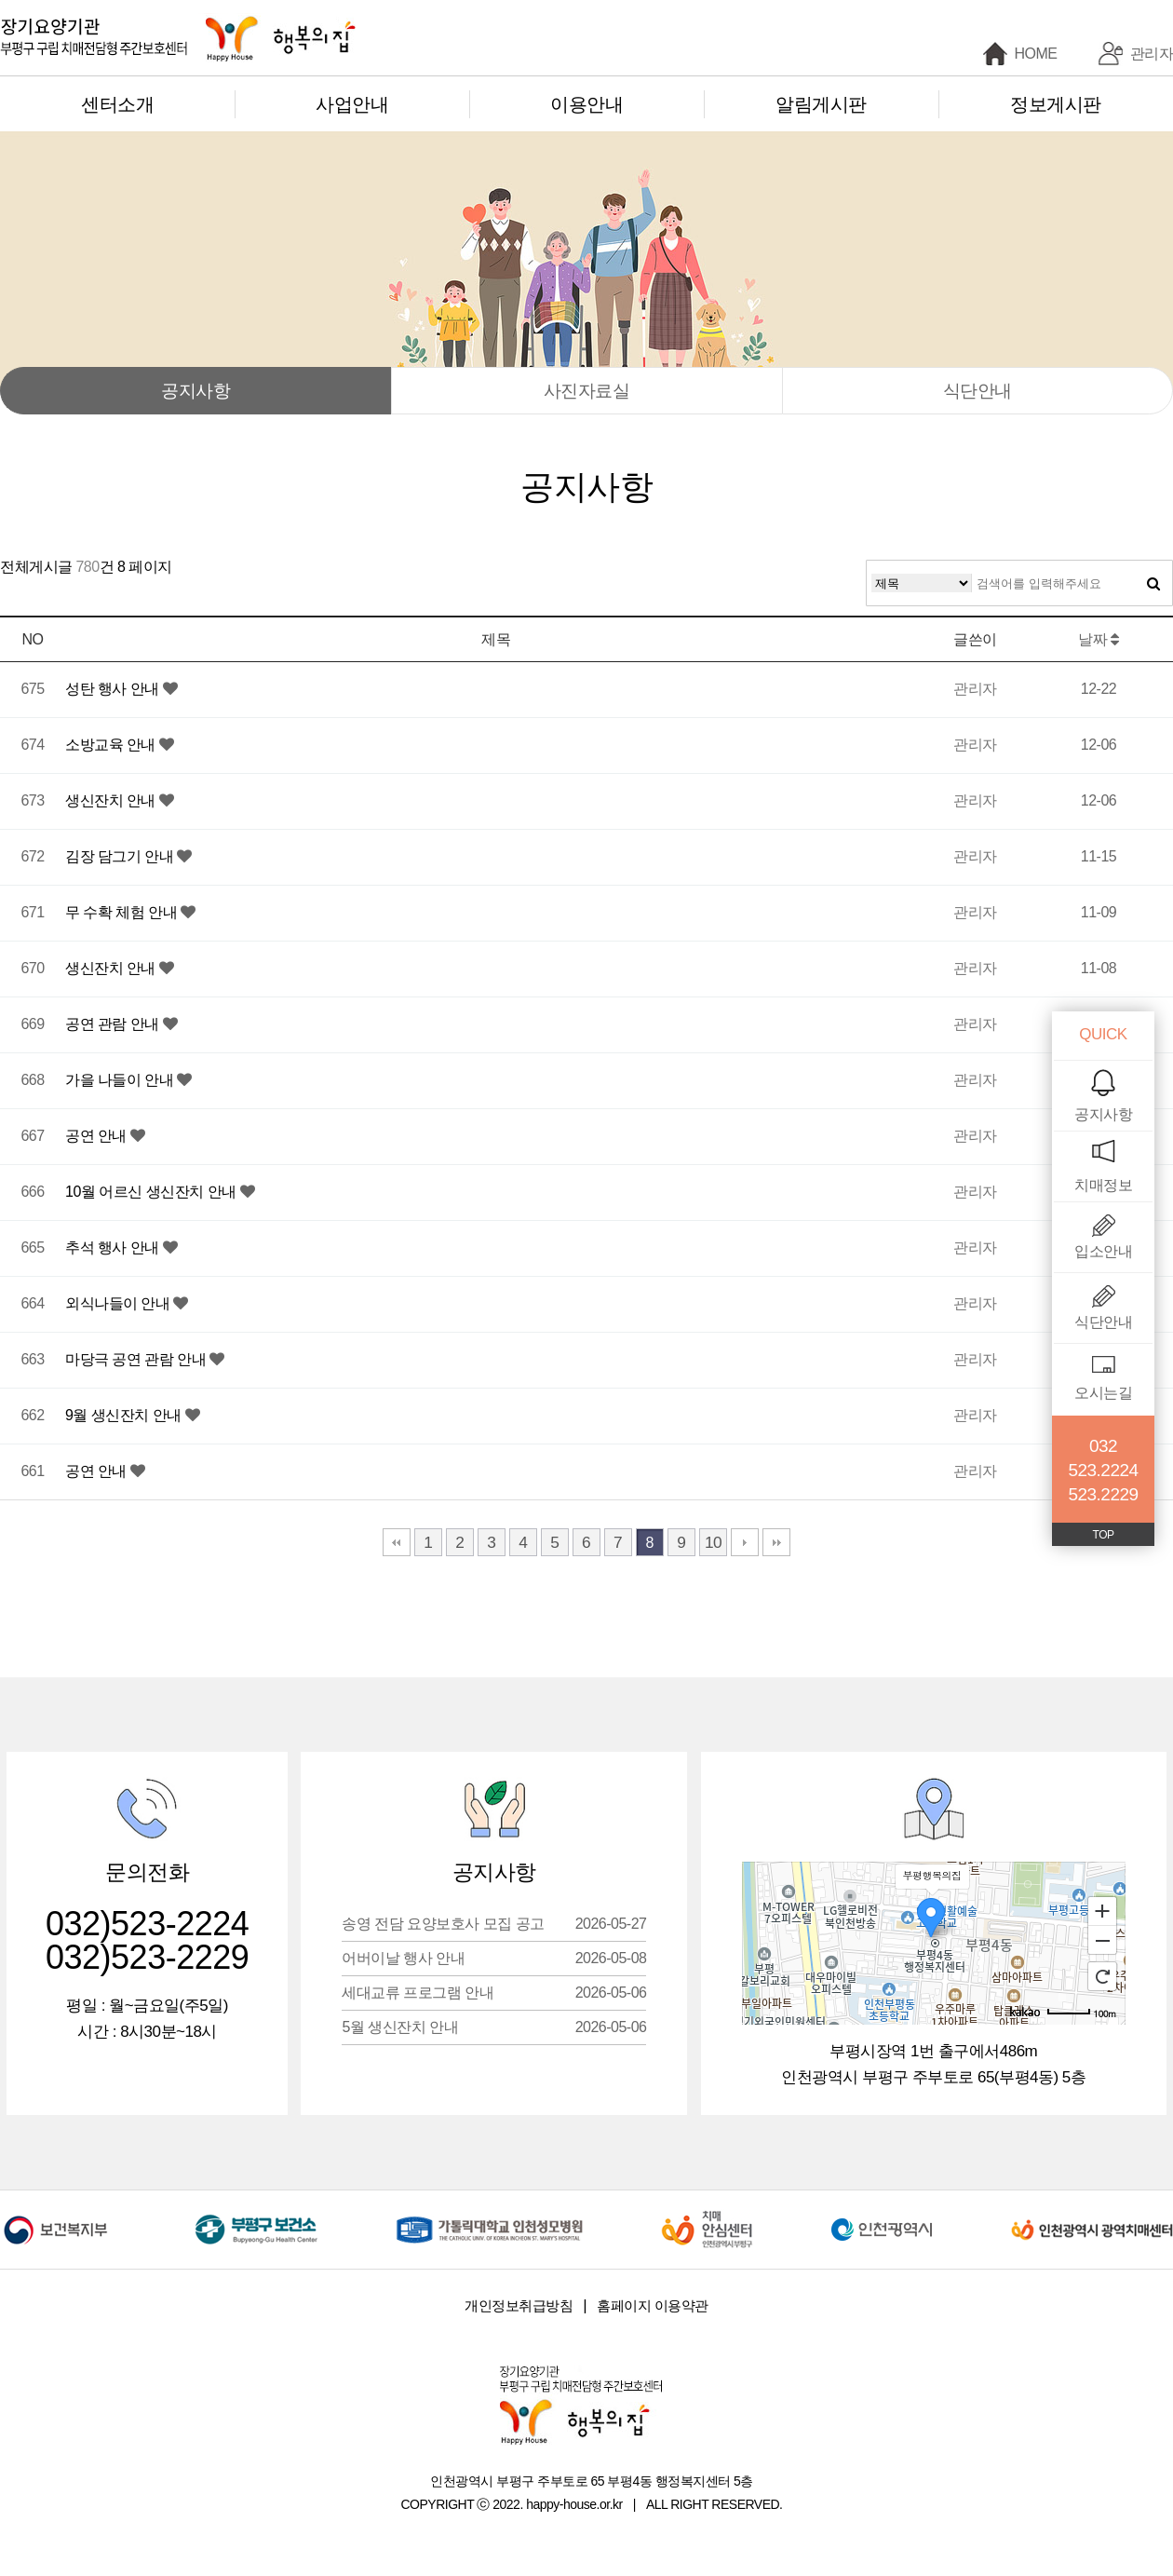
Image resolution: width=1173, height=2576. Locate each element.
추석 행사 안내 (114, 1247)
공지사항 (195, 390)
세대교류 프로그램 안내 (494, 1992)
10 (713, 1542)
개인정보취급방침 (519, 2305)
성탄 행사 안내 (114, 689)
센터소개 (117, 104)
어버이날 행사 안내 (494, 1958)
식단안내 (977, 390)
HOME (1036, 53)
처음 (397, 1542)
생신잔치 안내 (112, 800)
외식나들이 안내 (119, 1303)
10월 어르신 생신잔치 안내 (152, 1192)
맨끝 (776, 1542)
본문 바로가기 (0, 0)
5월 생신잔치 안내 (494, 2027)
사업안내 (352, 104)
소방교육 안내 (112, 744)
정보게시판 (1055, 104)
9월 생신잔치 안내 (125, 1415)
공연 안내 (97, 1136)
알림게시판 (821, 104)
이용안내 (586, 104)
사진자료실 (587, 390)
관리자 (1152, 53)
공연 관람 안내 (114, 1024)
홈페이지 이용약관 (652, 2305)
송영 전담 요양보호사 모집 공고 (494, 1924)
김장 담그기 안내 (121, 856)
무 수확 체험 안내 (123, 912)
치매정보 (1103, 1185)
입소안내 (1103, 1251)
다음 (745, 1542)
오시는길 (1103, 1393)
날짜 (1098, 639)
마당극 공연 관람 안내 (137, 1359)
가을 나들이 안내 (121, 1080)
